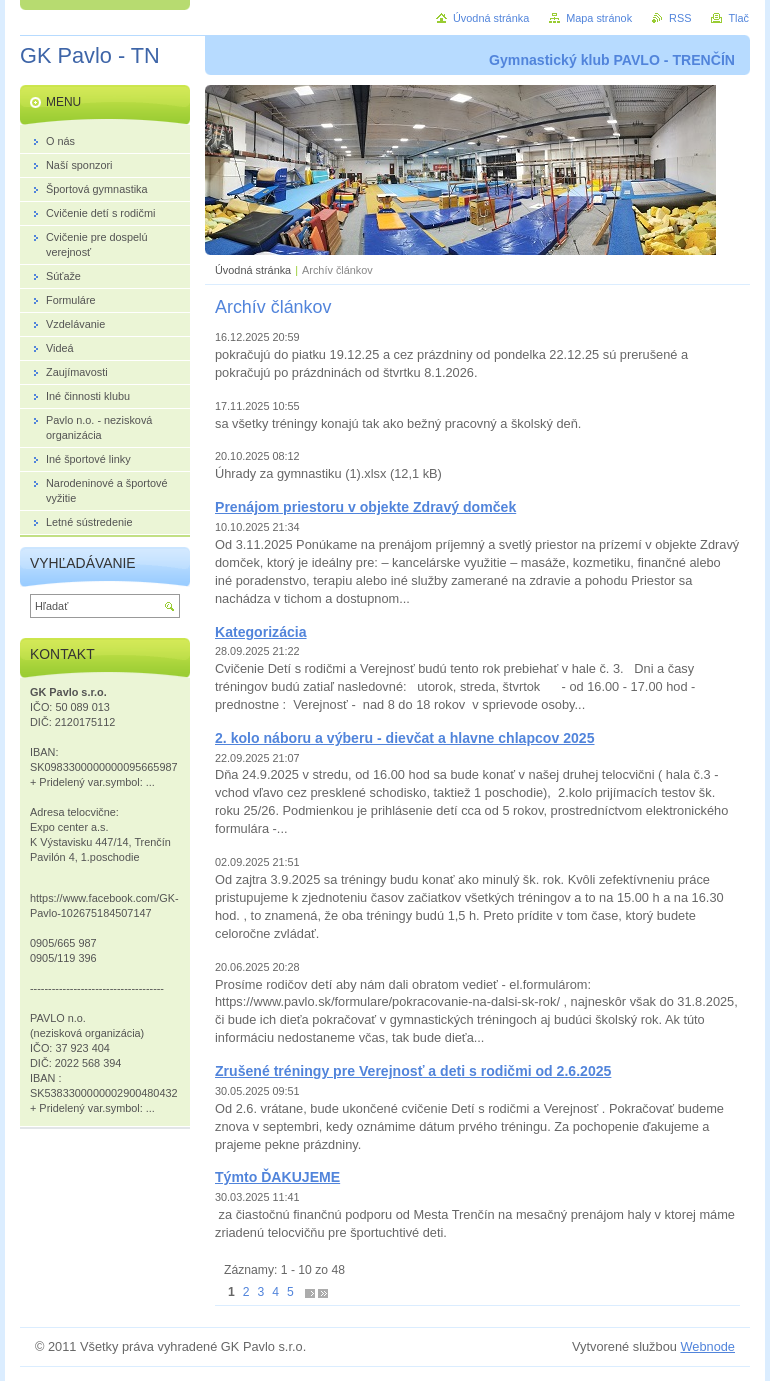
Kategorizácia (261, 632)
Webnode (707, 1346)
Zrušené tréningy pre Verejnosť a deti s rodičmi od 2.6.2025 (413, 1071)
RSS (680, 18)
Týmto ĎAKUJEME (277, 1177)
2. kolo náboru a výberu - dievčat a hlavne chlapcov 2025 (404, 738)
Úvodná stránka (253, 270)
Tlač (738, 18)
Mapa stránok (599, 18)
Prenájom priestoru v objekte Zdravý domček (365, 507)
